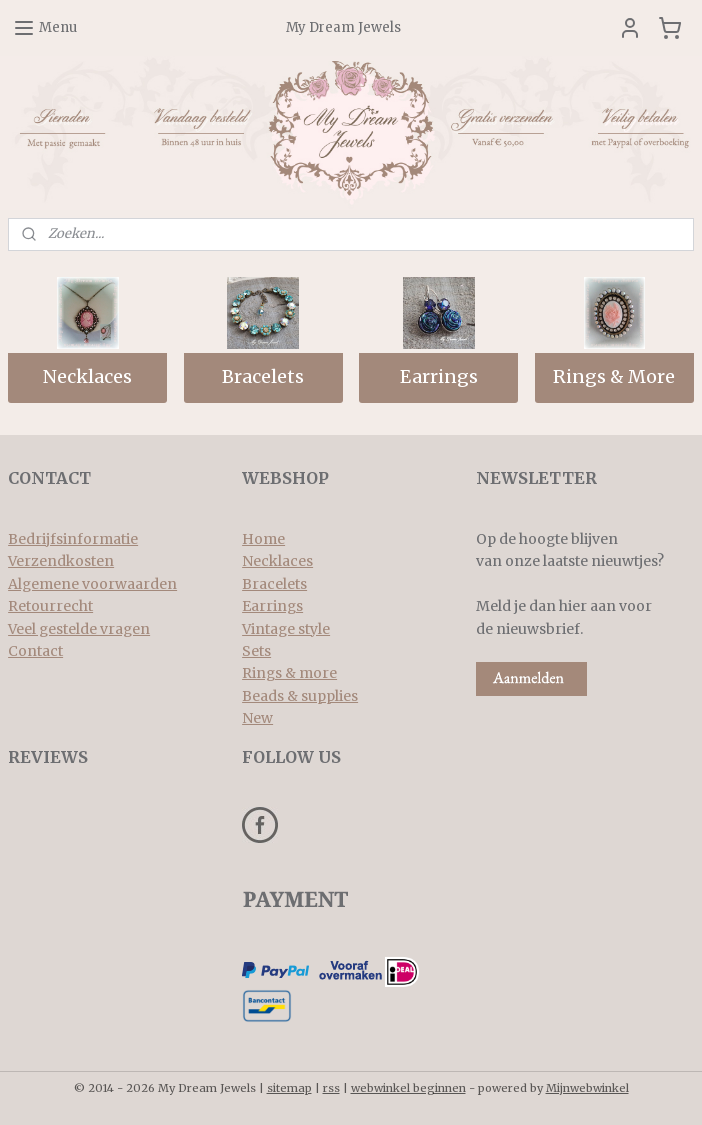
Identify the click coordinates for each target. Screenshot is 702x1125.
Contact (35, 651)
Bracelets (263, 377)
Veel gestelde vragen (79, 629)
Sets (256, 651)
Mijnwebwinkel (587, 1088)
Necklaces (87, 377)
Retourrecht (50, 606)
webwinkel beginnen (408, 1088)
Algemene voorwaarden (92, 584)
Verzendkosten (61, 561)
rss (331, 1088)
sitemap (289, 1088)
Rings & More (614, 377)
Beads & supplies (300, 696)
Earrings (439, 377)
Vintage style (286, 629)
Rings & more (289, 673)
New (257, 718)
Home (263, 539)
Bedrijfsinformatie (73, 539)
